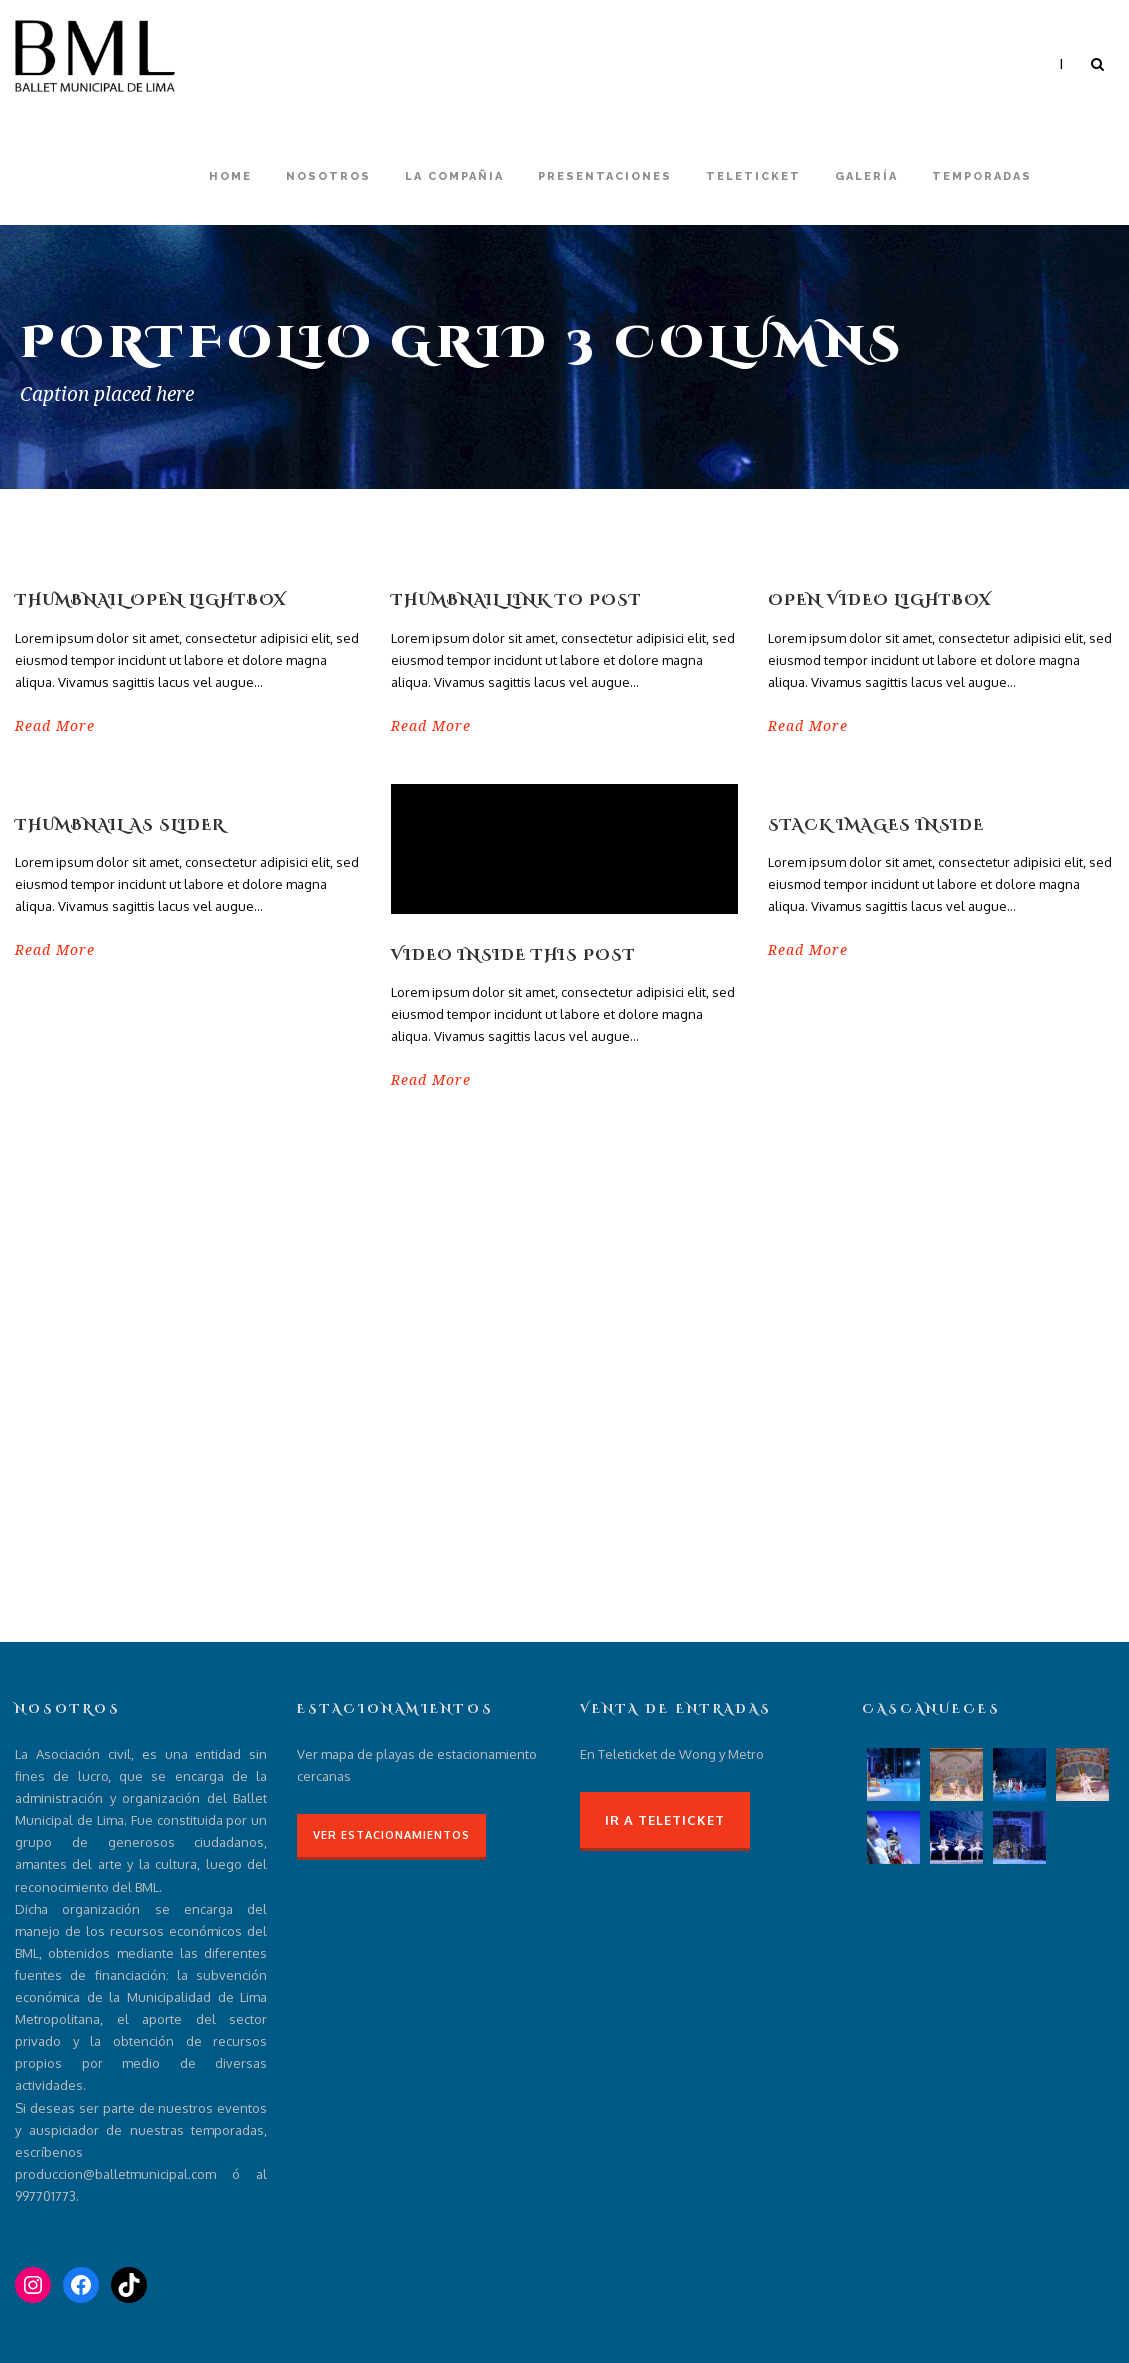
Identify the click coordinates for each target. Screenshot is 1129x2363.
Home (230, 176)
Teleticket (753, 176)
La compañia (454, 176)
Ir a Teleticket (665, 1820)
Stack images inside (876, 825)
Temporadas (982, 176)
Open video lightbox (879, 600)
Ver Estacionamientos (391, 1835)
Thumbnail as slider (119, 825)
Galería (866, 176)
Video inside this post (513, 955)
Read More (55, 726)
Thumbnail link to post (516, 600)
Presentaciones (605, 176)
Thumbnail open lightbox (150, 600)
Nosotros (328, 176)
